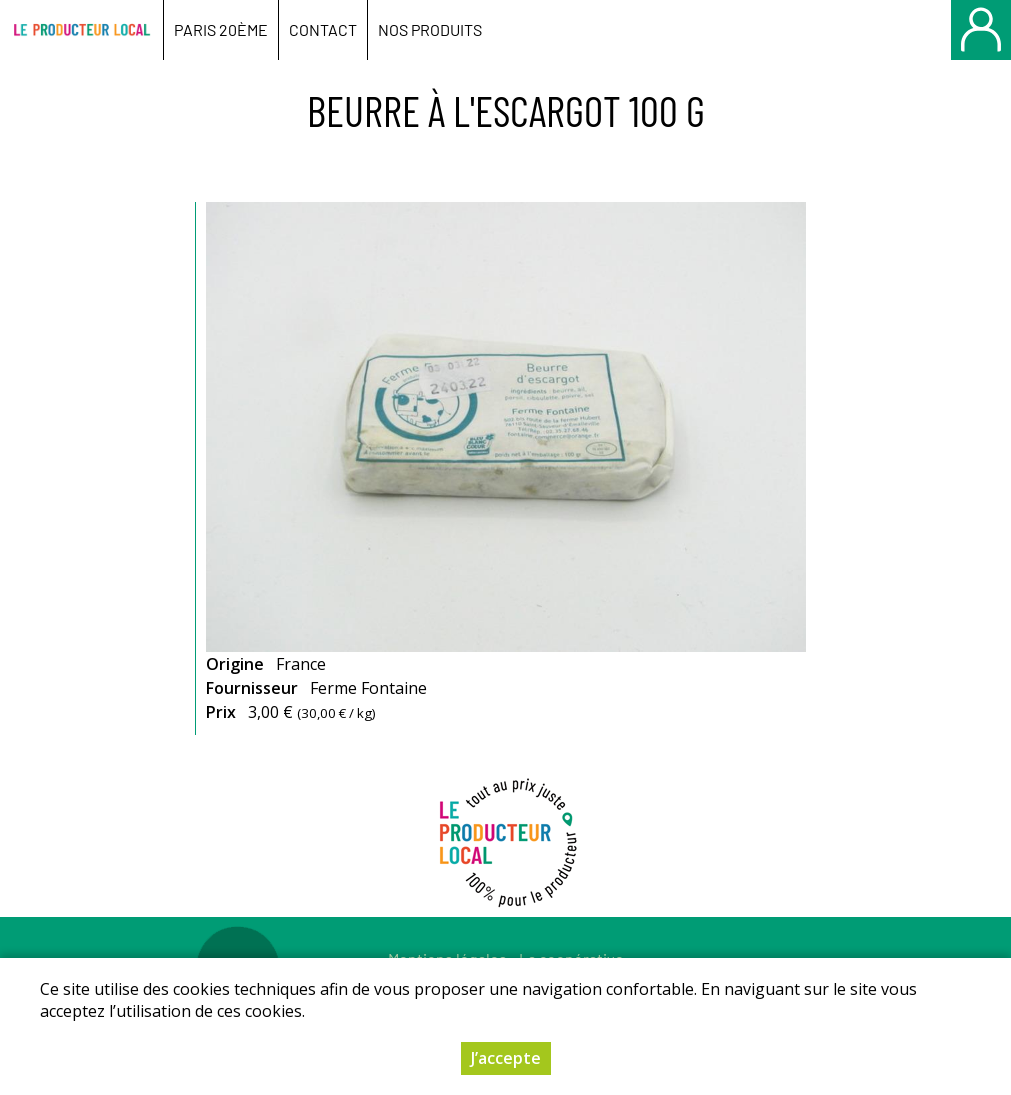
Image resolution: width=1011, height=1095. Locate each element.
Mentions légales (447, 958)
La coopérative (571, 958)
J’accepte (506, 1060)
